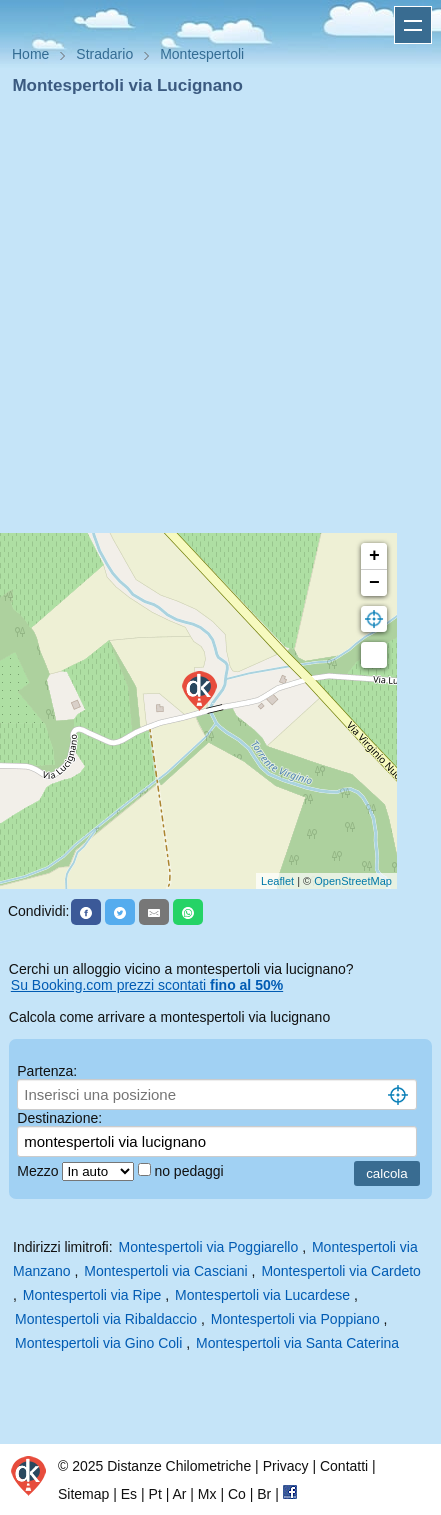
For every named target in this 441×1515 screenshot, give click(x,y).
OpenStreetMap (353, 881)
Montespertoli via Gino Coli (98, 1343)
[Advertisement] (212, 320)
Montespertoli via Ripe (92, 1295)
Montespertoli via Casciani (165, 1271)
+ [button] (374, 556)
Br (264, 1494)
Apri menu (413, 25)
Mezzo (39, 1171)
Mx (207, 1494)
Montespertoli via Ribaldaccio (106, 1319)
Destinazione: (59, 1118)
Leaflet (277, 881)
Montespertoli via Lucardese (262, 1295)
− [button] (374, 583)
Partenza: (47, 1071)
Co (237, 1494)
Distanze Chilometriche (179, 1466)
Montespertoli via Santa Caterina (297, 1343)
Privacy (286, 1466)
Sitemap (83, 1494)
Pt (155, 1494)
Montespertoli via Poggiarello (209, 1247)
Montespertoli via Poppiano (295, 1319)
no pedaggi (190, 1171)
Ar (179, 1494)
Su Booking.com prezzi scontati (147, 985)
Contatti (344, 1466)
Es (129, 1494)
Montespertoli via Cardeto (341, 1271)
